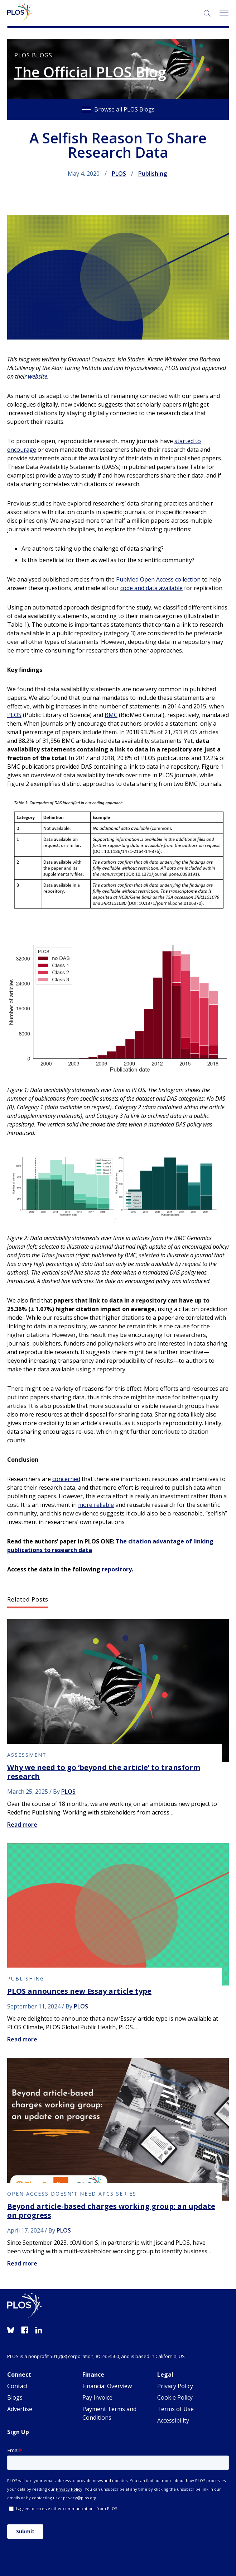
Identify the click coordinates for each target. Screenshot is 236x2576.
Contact (17, 2386)
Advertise (19, 2409)
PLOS (119, 173)
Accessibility (173, 2420)
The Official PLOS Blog (90, 72)
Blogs (15, 2397)
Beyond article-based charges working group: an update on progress (111, 2210)
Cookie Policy (175, 2397)
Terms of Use (175, 2409)
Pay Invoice (97, 2397)
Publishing (152, 173)
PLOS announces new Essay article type (79, 1991)
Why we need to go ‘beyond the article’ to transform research (103, 1772)
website (37, 376)
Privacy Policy (175, 2386)
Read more (22, 1824)
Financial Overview (107, 2386)
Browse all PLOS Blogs (118, 109)
